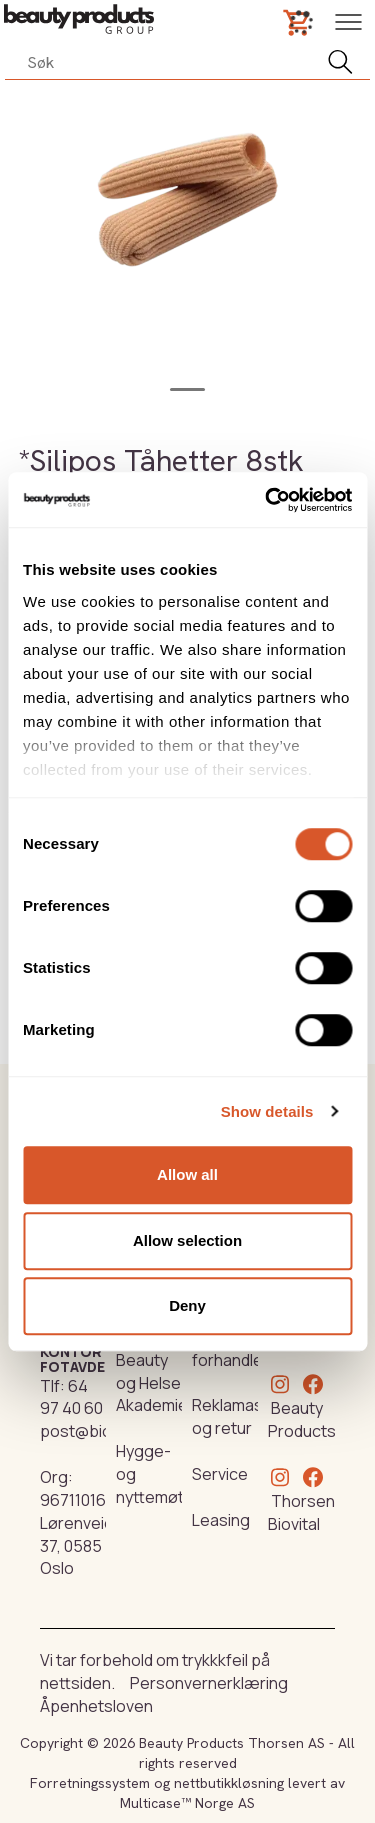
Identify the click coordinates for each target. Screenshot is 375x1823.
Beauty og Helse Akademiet (155, 1383)
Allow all (187, 1174)
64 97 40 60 (71, 1397)
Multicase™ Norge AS (187, 1803)
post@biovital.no (102, 1431)
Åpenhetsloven (96, 1706)
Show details (267, 1111)
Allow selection (187, 1240)
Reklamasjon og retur (239, 1416)
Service (220, 1474)
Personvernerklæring (209, 1683)
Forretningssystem (90, 1783)
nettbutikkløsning (229, 1783)
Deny (187, 1305)
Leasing (221, 1520)
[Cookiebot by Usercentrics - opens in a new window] (267, 500)
